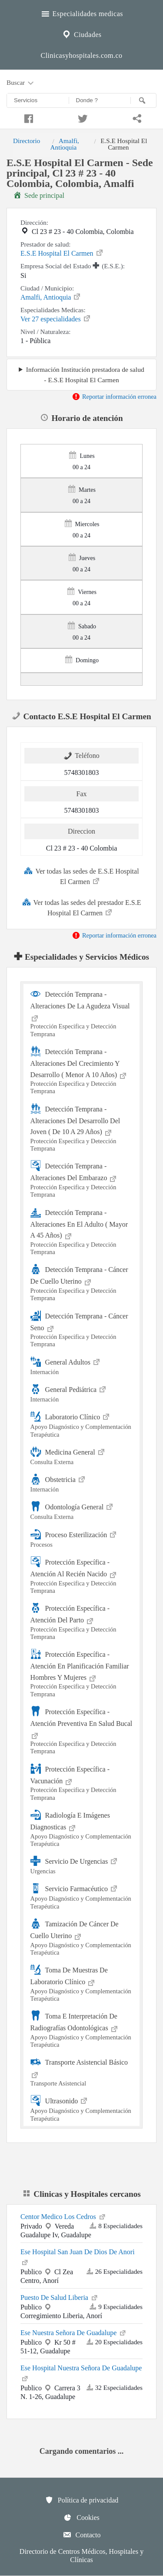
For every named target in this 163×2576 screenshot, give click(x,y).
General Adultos (81, 1365)
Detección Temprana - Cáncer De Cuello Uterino (81, 1283)
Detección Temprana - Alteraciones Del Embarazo (81, 1179)
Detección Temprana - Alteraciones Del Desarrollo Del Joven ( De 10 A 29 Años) (81, 1128)
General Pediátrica (81, 1393)
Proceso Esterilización (81, 1538)
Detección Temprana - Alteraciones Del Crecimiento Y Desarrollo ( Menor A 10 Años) (81, 1070)
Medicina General (81, 1455)
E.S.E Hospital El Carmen (62, 252)
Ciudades (81, 33)
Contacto (82, 2534)
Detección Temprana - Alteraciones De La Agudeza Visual (81, 1013)
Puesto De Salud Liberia (59, 2296)
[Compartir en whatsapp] (136, 117)
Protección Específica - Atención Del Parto (81, 1621)
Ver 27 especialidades (55, 318)
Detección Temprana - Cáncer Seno (81, 1329)
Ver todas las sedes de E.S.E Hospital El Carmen (81, 875)
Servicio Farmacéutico (81, 1896)
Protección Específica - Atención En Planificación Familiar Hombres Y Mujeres (81, 1673)
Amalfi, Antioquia (64, 143)
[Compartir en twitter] (81, 117)
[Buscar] (143, 100)
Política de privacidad (82, 2500)
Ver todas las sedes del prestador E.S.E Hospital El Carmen (81, 907)
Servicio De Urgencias (81, 1865)
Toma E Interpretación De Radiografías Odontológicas (81, 2029)
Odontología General (81, 1510)
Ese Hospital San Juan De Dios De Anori (77, 2257)
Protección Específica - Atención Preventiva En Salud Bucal (81, 1730)
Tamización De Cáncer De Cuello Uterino (81, 1937)
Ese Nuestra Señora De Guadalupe (73, 2332)
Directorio (26, 140)
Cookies (81, 2517)
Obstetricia (81, 1483)
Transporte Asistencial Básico (81, 2071)
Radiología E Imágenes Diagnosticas (81, 1828)
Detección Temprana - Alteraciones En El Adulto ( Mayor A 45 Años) (81, 1231)
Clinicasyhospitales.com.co (81, 55)
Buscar (21, 83)
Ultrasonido (81, 2108)
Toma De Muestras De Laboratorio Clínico (81, 1983)
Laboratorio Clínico (81, 1424)
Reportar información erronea (114, 396)
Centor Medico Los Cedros (63, 2216)
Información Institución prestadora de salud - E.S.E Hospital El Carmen (85, 374)
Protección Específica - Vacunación (81, 1782)
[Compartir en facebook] (27, 117)
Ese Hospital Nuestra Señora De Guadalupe (81, 2373)
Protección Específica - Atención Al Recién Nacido (81, 1575)
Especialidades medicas (81, 12)
